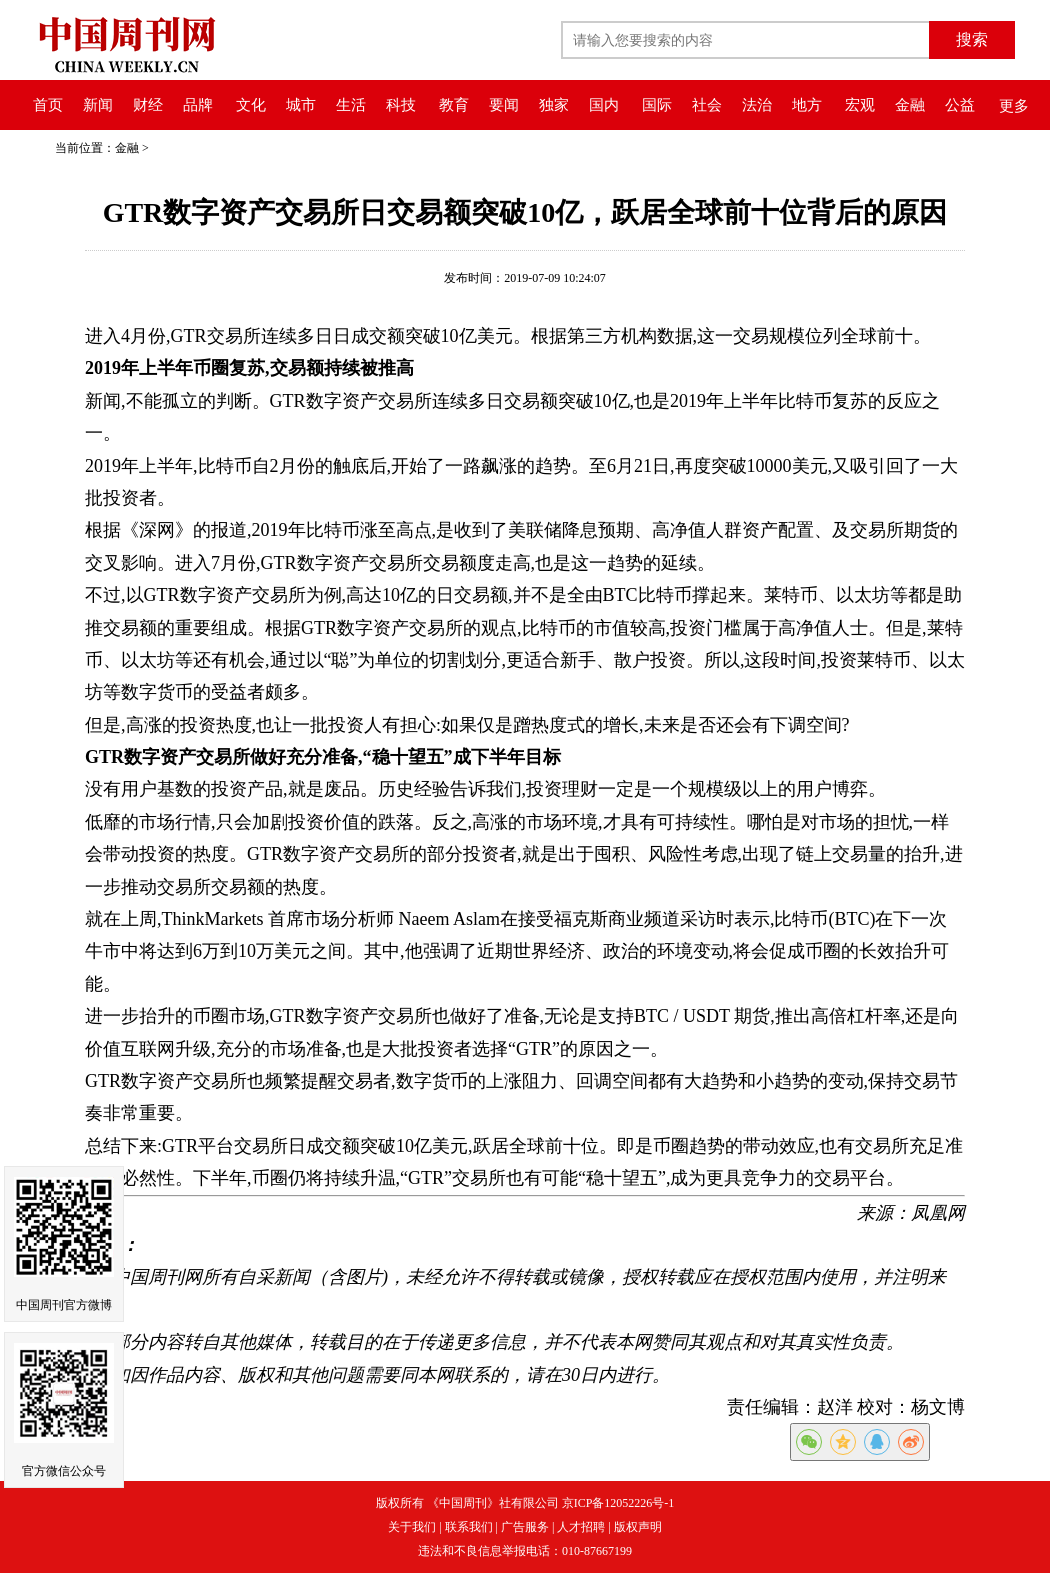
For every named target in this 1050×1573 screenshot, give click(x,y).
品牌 (198, 105)
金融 (910, 105)
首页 (48, 105)
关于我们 (412, 1527)
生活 (351, 105)
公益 (960, 105)
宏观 (860, 105)
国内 (604, 105)
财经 (148, 105)
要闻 (504, 105)
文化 (251, 105)
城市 (301, 105)
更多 (1014, 106)
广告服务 (525, 1527)
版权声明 (638, 1527)
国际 (657, 105)
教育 (454, 105)
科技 (401, 105)
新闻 (98, 105)
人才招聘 (581, 1527)
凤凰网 (938, 1213)
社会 (707, 105)
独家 (554, 105)
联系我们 (469, 1527)
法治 (757, 105)
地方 (807, 105)
